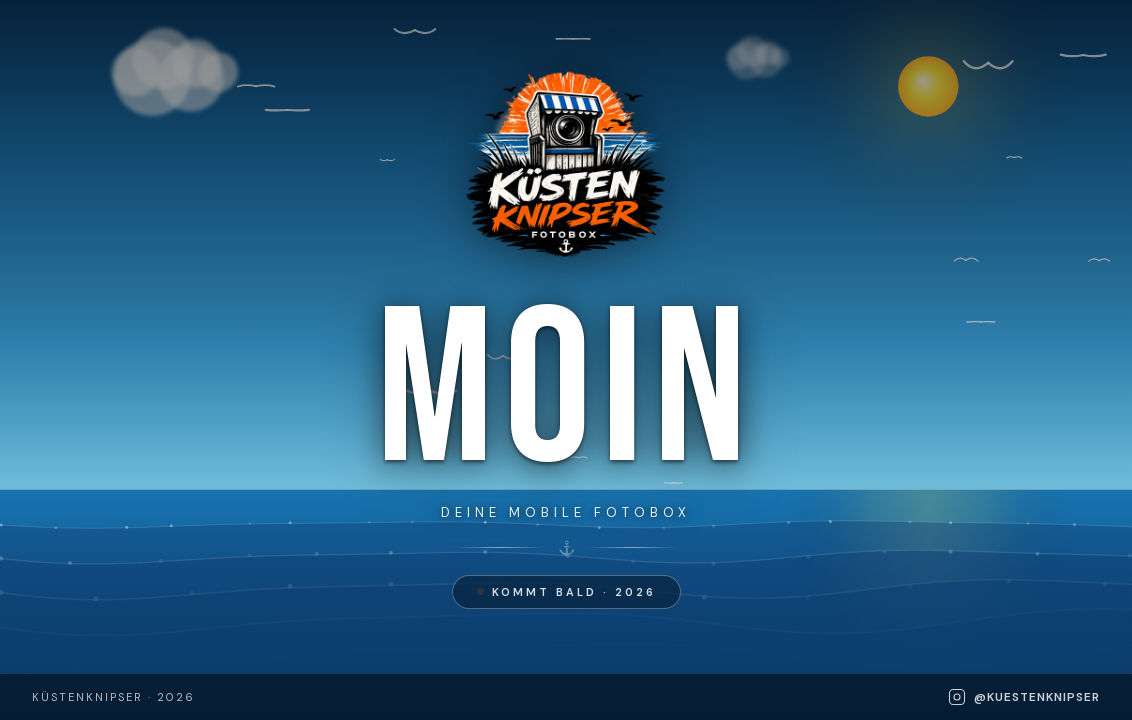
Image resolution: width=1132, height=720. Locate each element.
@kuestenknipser (1024, 697)
